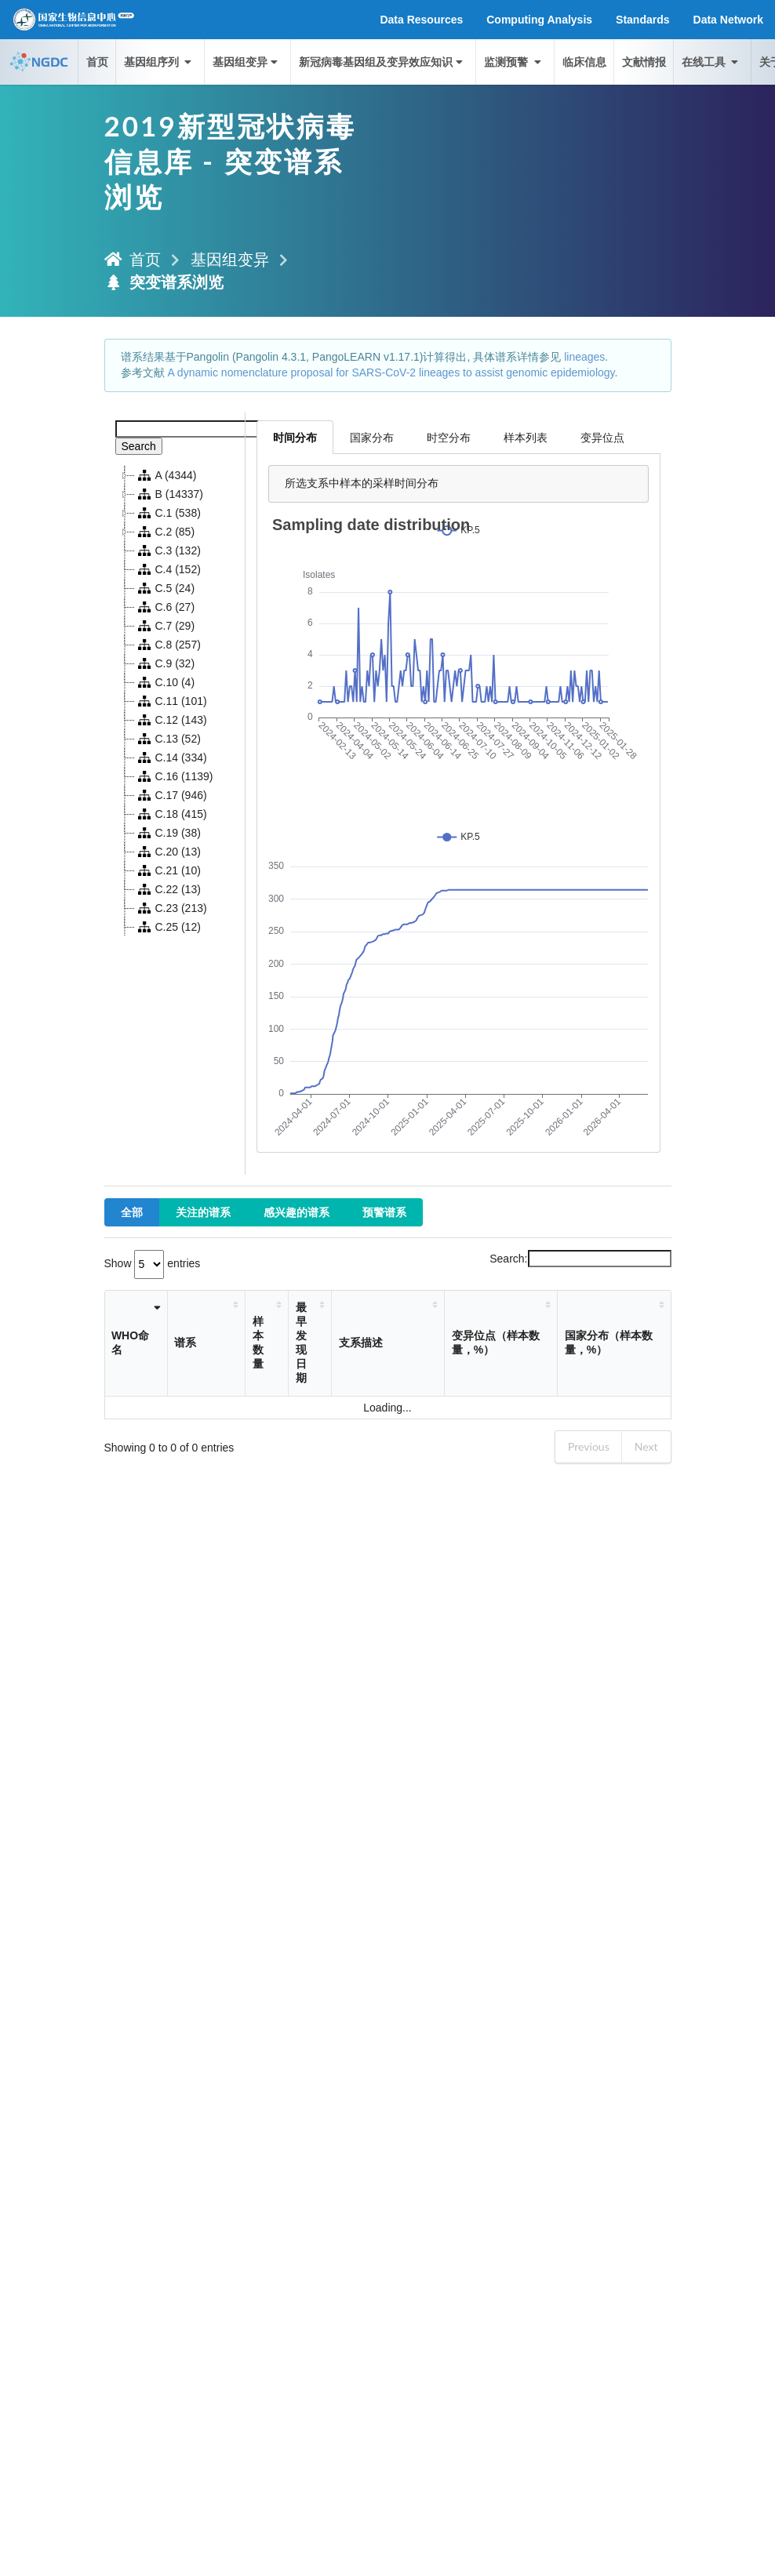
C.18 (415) (171, 814)
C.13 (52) (168, 738)
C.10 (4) (165, 682)
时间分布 (295, 437)
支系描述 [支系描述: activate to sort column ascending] (361, 1342)
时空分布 (449, 437)
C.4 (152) (168, 569)
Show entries (152, 1263)
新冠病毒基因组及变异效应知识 (382, 61)
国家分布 (372, 437)
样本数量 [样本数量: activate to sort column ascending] (258, 1342)
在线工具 (711, 61)
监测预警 (514, 61)
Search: (580, 1258)
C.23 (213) (171, 908)
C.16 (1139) (174, 776)
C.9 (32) (165, 663)
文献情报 (644, 61)
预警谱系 (384, 1212)
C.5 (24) (165, 588)
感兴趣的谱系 (296, 1212)
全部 (132, 1212)
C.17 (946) (171, 795)
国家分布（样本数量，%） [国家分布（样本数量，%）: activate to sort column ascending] (609, 1342)
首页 (97, 61)
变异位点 (602, 437)
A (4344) (166, 475)
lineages (584, 357)
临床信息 (584, 61)
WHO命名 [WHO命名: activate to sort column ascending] (130, 1342)
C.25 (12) (168, 926)
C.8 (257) (168, 644)
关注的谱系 (203, 1212)
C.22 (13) (168, 889)
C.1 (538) (168, 512)
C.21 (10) (168, 870)
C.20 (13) (168, 851)
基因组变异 (247, 61)
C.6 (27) (165, 607)
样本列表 (526, 437)
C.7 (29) (165, 625)
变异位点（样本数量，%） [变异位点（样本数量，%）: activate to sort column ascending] (496, 1342)
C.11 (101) (171, 701)
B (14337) (169, 494)
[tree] (175, 701)
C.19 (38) (168, 832)
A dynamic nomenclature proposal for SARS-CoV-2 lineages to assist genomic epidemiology (390, 372)
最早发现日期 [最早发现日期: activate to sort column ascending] (301, 1342)
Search (139, 446)
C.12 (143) (171, 719)
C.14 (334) (171, 757)
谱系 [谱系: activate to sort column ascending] (185, 1342)
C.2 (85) (165, 531)
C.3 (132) (168, 550)
